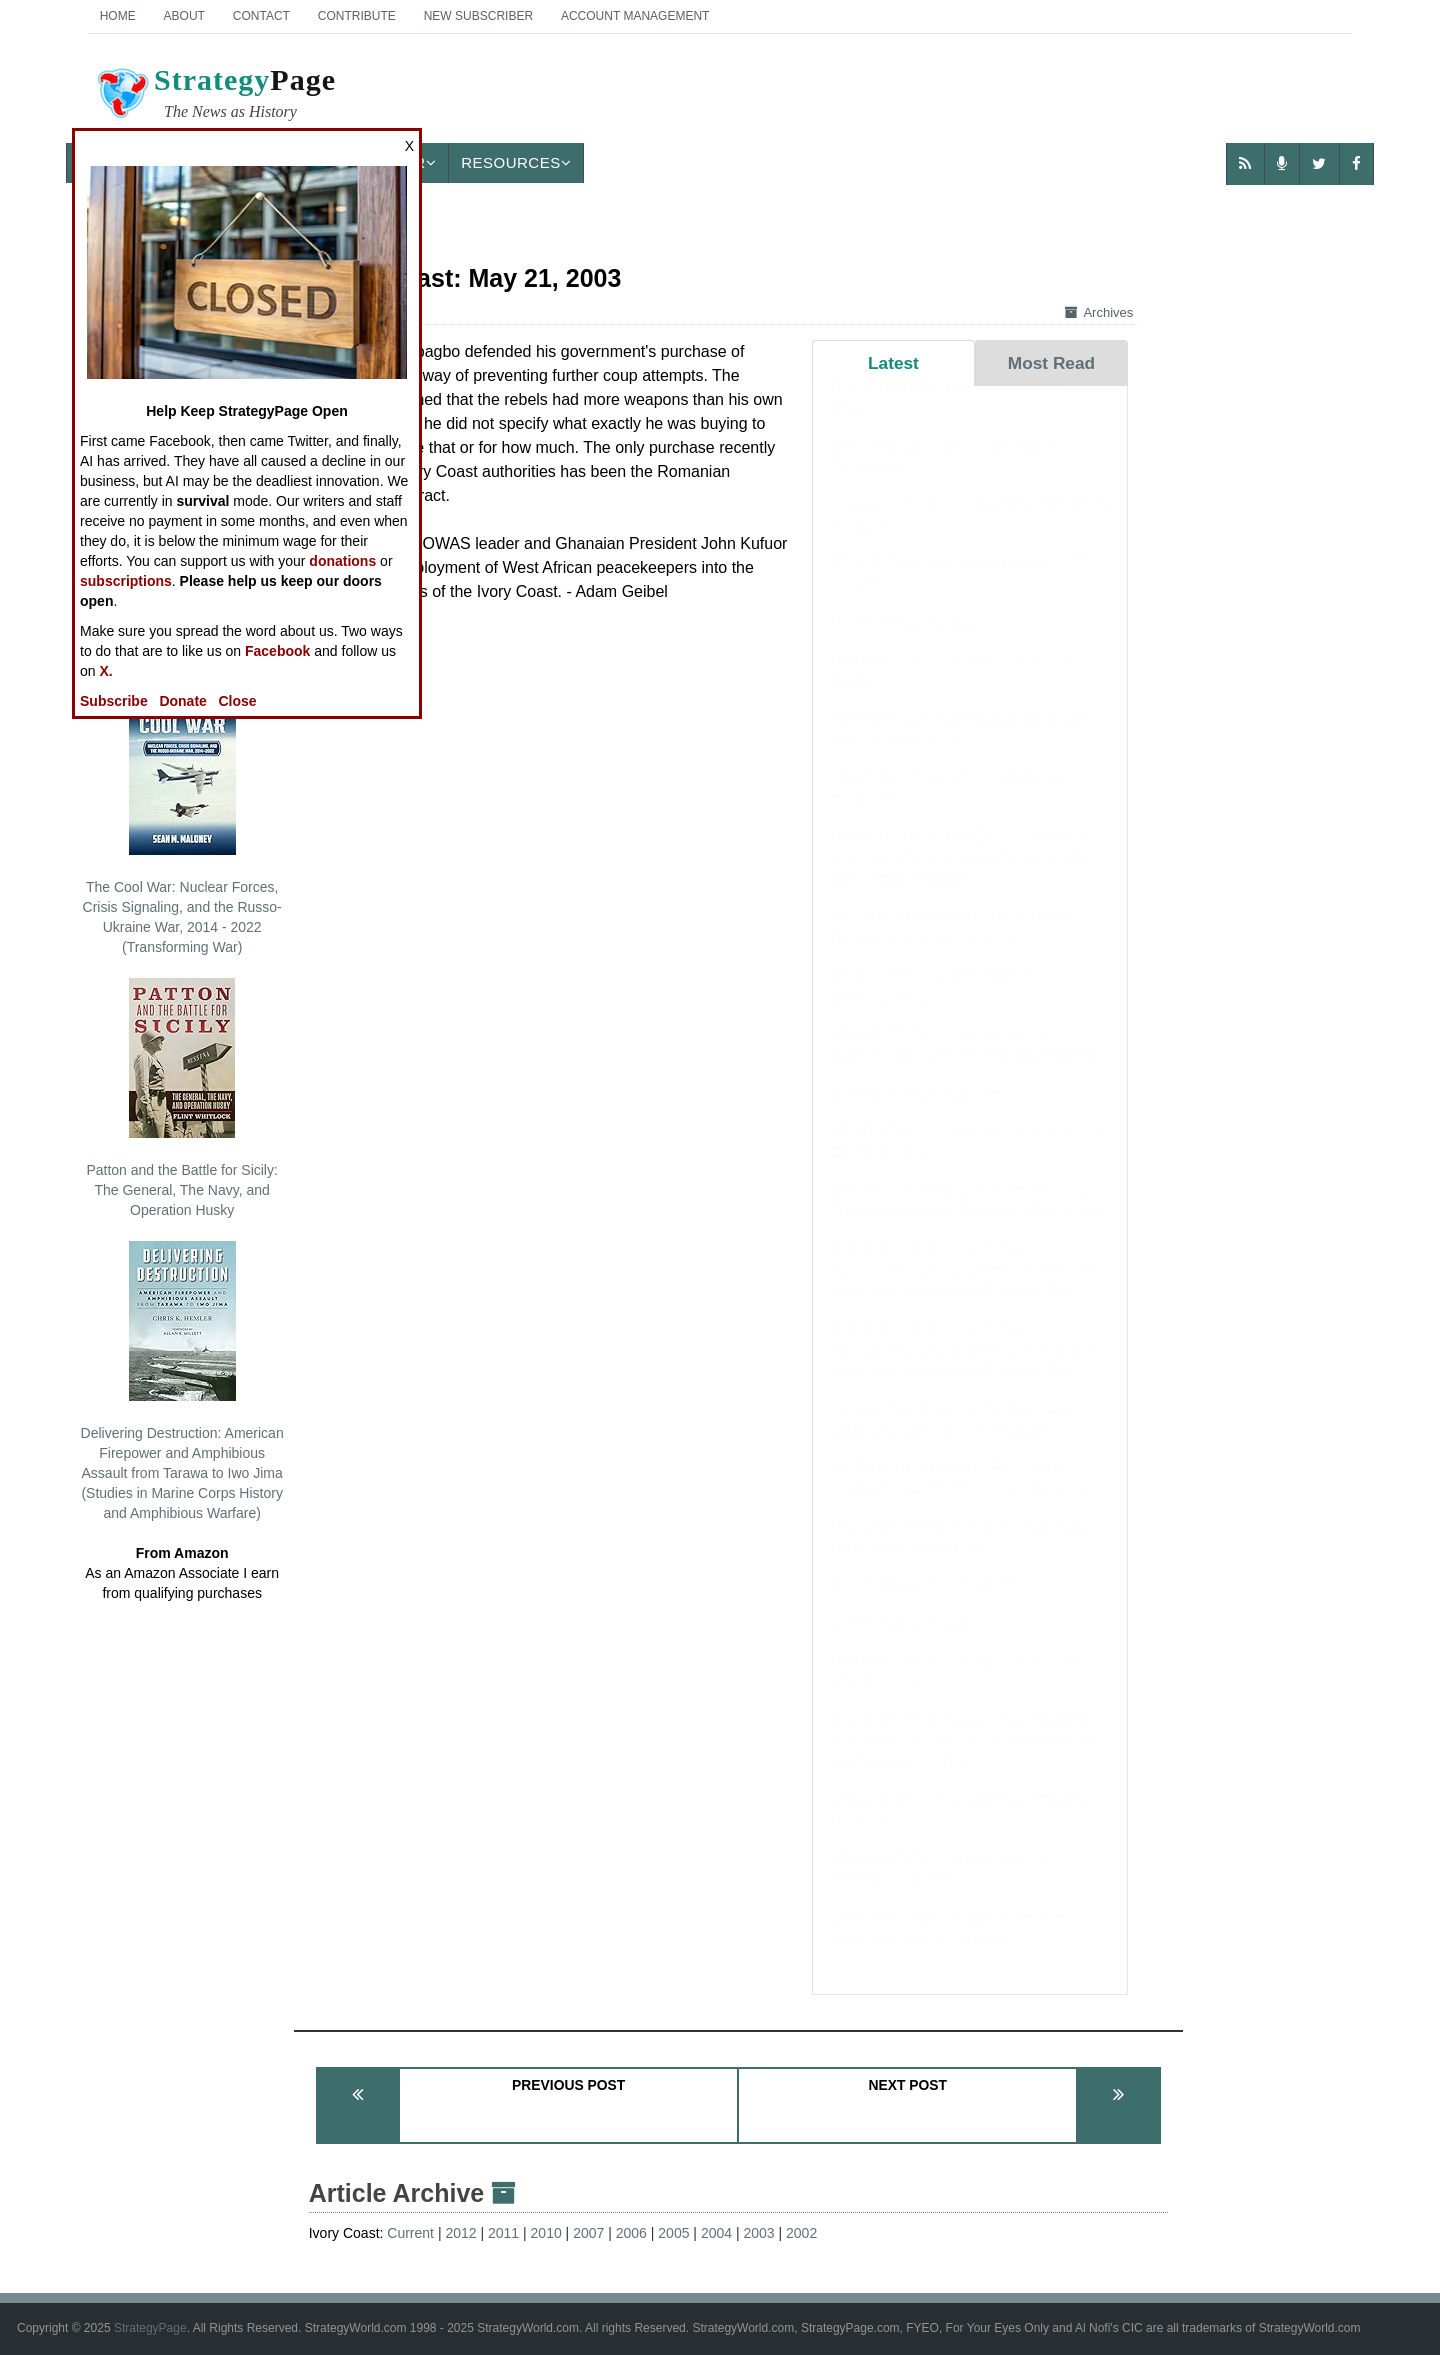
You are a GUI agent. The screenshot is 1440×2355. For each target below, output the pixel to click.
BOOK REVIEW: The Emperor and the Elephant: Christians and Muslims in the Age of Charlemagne (962, 877)
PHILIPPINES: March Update (928, 1604)
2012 (460, 2233)
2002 (801, 2233)
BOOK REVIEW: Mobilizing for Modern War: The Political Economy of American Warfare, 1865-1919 (964, 1760)
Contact (261, 16)
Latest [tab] (893, 363)
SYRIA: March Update (905, 1641)
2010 (546, 2233)
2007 (588, 2233)
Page (215, 96)
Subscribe (114, 701)
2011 (503, 2233)
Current (410, 2233)
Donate (182, 701)
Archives (1099, 312)
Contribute (357, 16)
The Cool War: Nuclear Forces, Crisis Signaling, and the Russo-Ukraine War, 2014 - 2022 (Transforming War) (182, 825)
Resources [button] (516, 162)
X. (105, 671)
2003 (758, 2233)
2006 (631, 2233)
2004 (716, 2233)
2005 (673, 2233)
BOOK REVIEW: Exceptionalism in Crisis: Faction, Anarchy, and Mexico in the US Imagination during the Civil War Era (969, 1289)
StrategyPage (150, 2328)
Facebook (277, 651)
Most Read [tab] (1051, 363)
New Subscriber (478, 16)
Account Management (635, 16)
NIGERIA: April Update (907, 641)
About (184, 16)
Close (238, 701)
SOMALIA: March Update (915, 1112)
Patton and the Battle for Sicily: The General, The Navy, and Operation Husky (181, 1098)
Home (118, 16)
